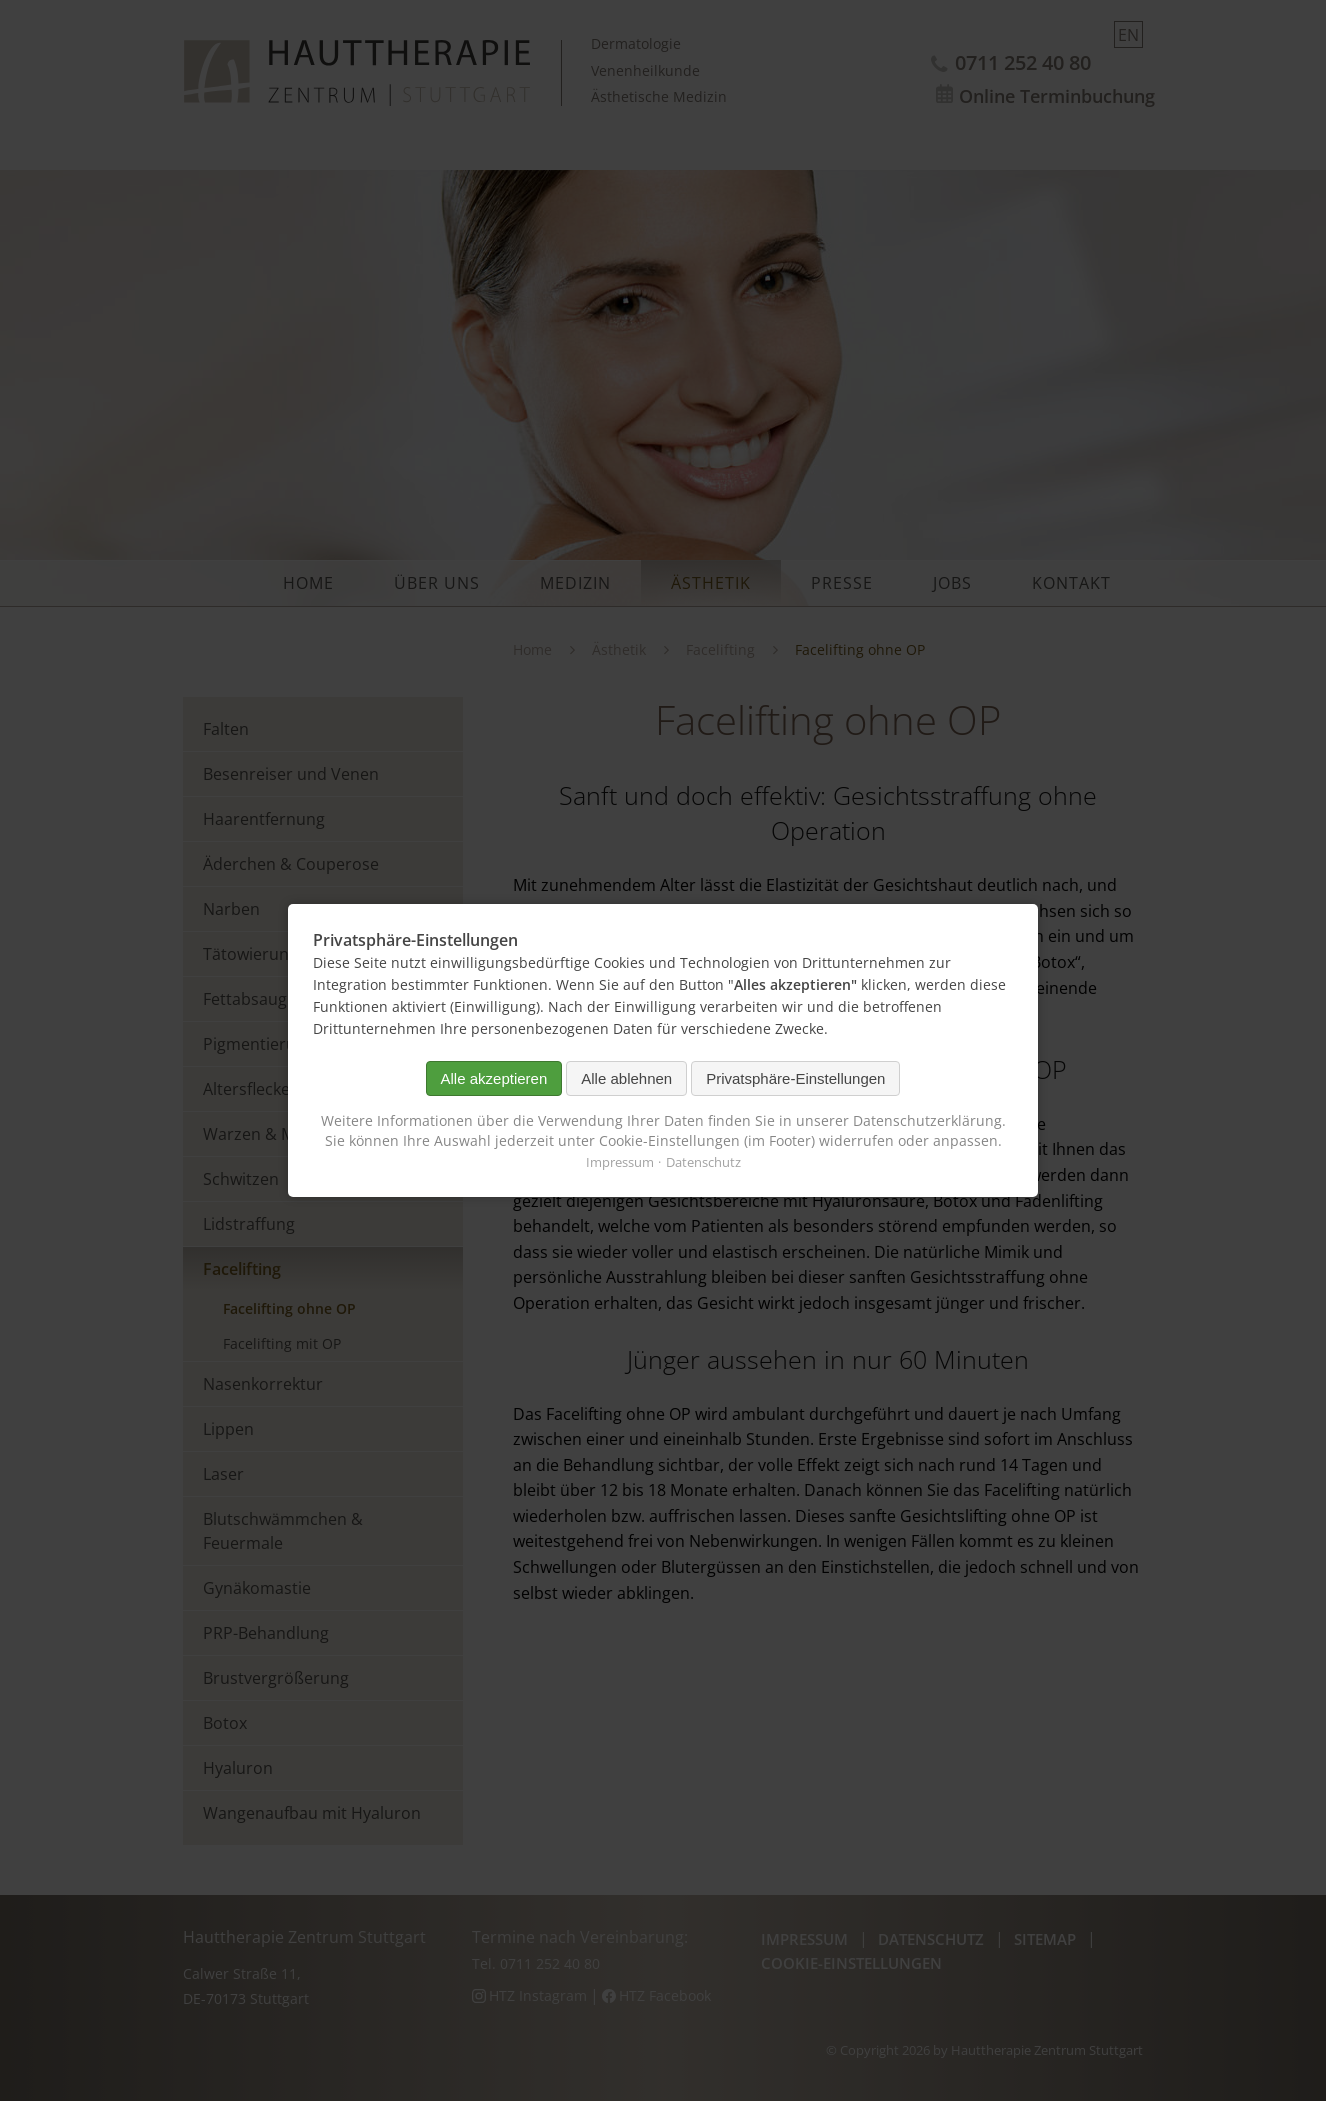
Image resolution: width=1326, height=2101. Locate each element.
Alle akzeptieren (494, 1078)
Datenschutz (703, 1162)
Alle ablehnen (626, 1078)
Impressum (620, 1162)
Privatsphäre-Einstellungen (795, 1078)
